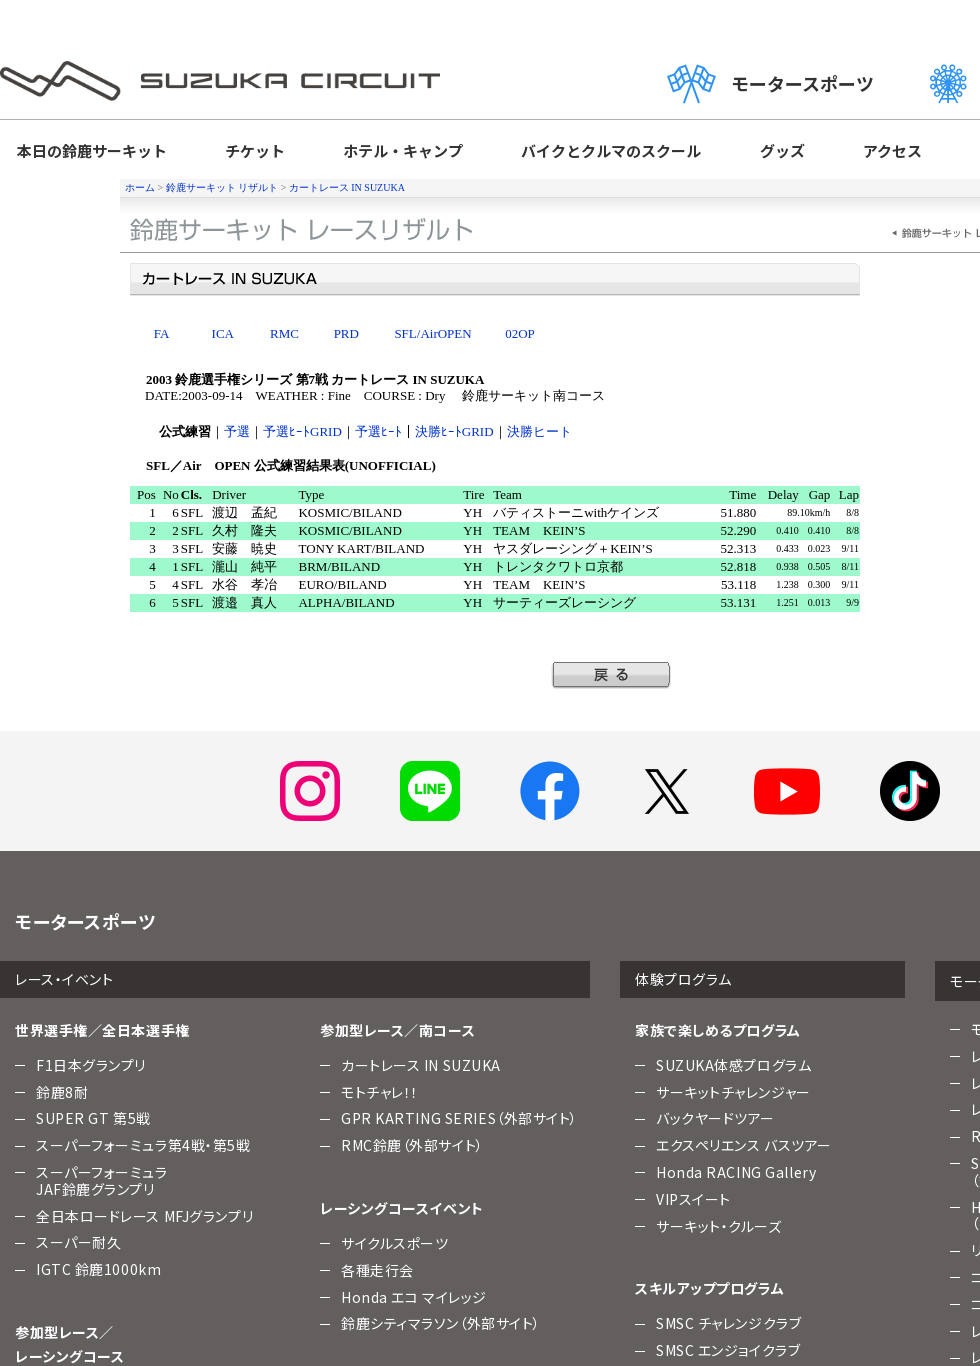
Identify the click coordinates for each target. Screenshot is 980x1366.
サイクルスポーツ (394, 1243)
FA (162, 333)
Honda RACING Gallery (736, 1172)
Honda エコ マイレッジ (414, 1297)
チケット (255, 150)
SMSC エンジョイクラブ (728, 1350)
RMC (284, 333)
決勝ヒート (539, 431)
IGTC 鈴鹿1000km (98, 1269)
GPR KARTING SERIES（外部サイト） (459, 1118)
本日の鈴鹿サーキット (92, 150)
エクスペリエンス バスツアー (744, 1145)
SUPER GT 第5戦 (93, 1118)
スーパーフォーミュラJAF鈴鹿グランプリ (102, 1180)
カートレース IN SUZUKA (347, 187)
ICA (223, 333)
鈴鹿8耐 (62, 1092)
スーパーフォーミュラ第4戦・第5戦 (143, 1145)
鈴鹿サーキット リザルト (222, 187)
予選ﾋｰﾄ (378, 431)
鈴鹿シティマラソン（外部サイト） (441, 1323)
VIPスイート (693, 1199)
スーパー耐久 (78, 1242)
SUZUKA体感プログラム (733, 1065)
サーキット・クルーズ (719, 1226)
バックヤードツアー (715, 1118)
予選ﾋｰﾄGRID (302, 431)
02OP (520, 333)
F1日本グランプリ (91, 1065)
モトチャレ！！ (380, 1092)
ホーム (140, 187)
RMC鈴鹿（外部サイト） (412, 1145)
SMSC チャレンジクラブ (728, 1323)
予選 (237, 431)
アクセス (892, 150)
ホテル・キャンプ (403, 150)
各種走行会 (377, 1270)
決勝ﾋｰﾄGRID (454, 431)
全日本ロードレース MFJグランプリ (144, 1216)
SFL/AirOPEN (432, 333)
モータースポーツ (770, 83)
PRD (346, 333)
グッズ (782, 150)
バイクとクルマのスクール (611, 150)
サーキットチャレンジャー (733, 1092)
